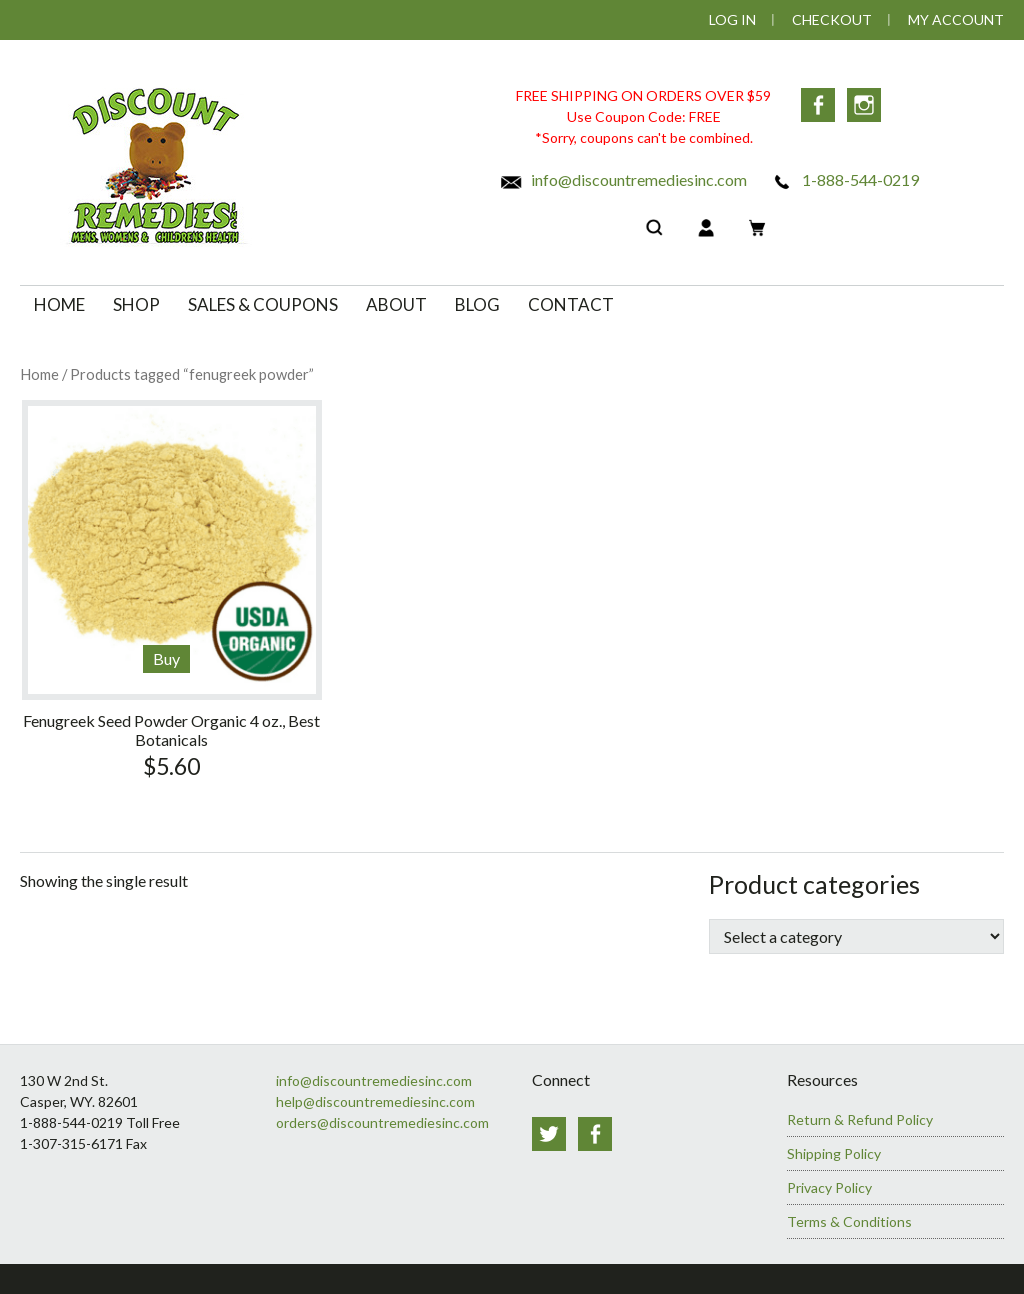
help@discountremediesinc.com (375, 1101)
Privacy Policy (829, 1187)
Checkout (832, 19)
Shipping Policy (834, 1153)
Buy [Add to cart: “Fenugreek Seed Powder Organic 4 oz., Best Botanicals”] (166, 658)
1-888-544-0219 (844, 179)
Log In (732, 19)
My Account (956, 19)
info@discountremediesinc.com (623, 179)
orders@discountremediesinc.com (382, 1122)
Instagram (864, 105)
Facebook (818, 105)
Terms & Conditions (849, 1221)
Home (39, 374)
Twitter (549, 1134)
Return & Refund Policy (860, 1119)
